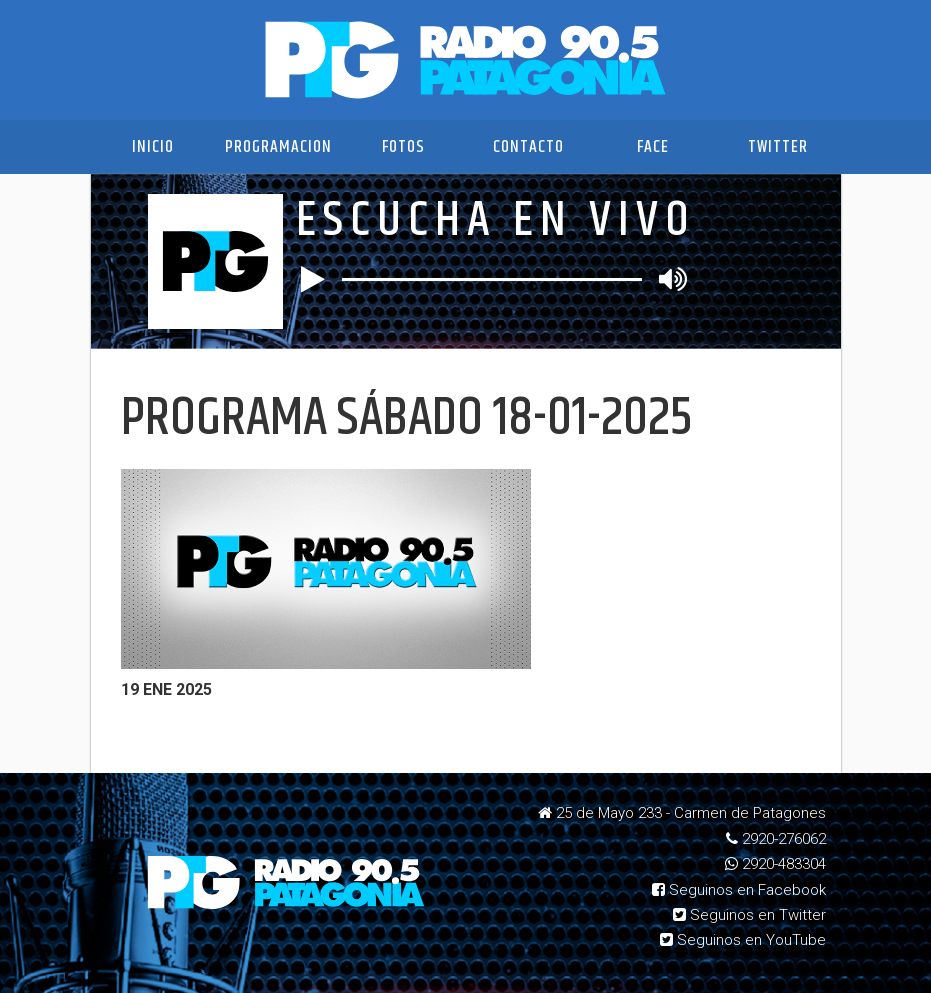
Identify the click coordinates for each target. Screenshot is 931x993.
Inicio (153, 147)
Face (653, 147)
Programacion (278, 147)
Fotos (403, 147)
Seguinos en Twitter (749, 915)
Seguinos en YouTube (743, 940)
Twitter (778, 147)
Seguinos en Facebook (739, 890)
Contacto (528, 147)
